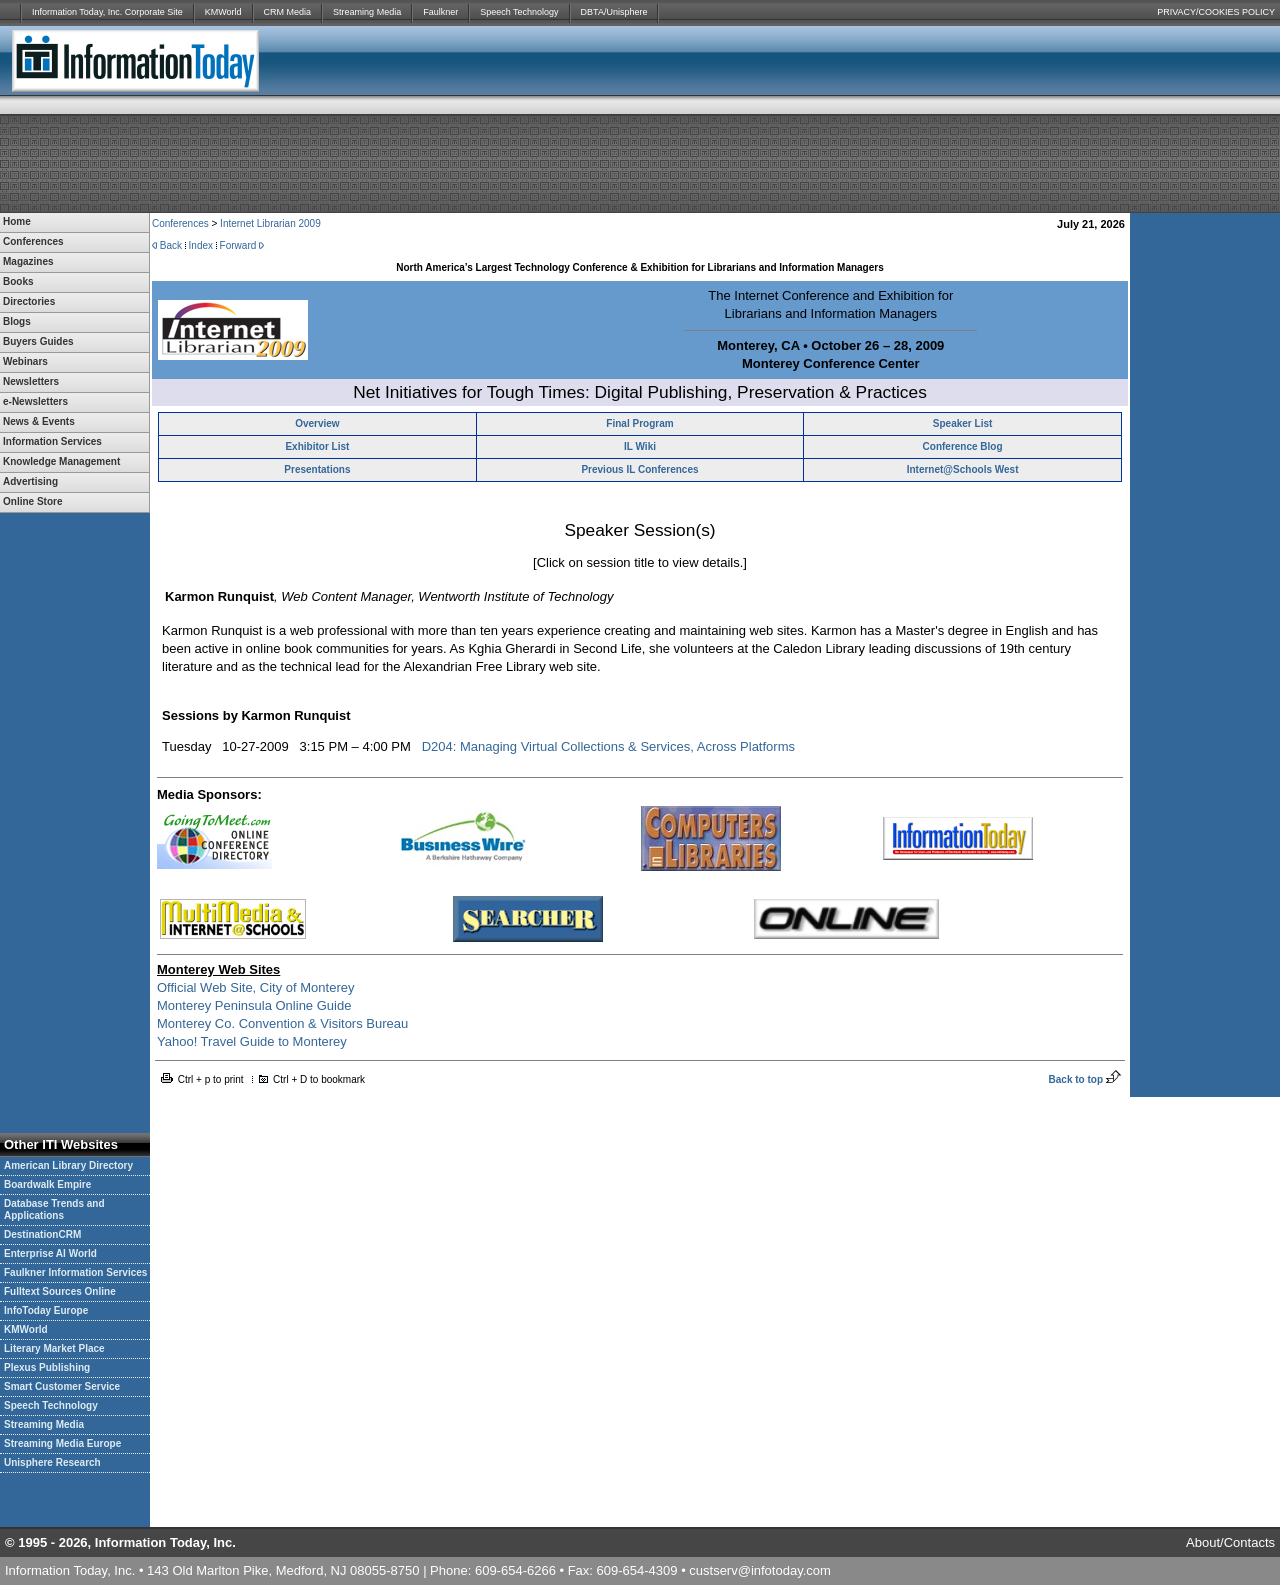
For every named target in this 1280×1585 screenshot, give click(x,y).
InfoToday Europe (46, 1310)
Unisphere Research (52, 1462)
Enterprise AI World (50, 1253)
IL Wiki (640, 446)
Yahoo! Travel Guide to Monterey (252, 1041)
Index (201, 245)
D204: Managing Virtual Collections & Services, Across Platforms (608, 746)
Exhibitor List (317, 446)
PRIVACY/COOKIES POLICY (1216, 12)
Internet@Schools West (963, 469)
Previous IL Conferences (639, 469)
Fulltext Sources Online (60, 1291)
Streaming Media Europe (62, 1443)
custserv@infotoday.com (760, 1570)
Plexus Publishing (47, 1367)
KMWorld (223, 12)
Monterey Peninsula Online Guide (254, 1005)
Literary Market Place (54, 1348)
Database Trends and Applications (54, 1209)
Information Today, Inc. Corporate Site (107, 12)
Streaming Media (367, 12)
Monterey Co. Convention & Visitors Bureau (282, 1023)
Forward (238, 245)
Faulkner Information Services (75, 1272)
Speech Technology (519, 12)
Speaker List (962, 423)
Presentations (317, 469)
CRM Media (288, 12)
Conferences (180, 223)
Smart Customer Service (62, 1386)
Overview (317, 423)
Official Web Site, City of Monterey (255, 987)
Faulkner (440, 12)
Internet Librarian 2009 (270, 223)
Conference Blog (963, 446)
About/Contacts (1230, 1542)
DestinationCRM (42, 1234)
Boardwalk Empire (47, 1184)
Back (171, 245)
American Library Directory (68, 1165)
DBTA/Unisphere (614, 12)
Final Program (639, 423)
